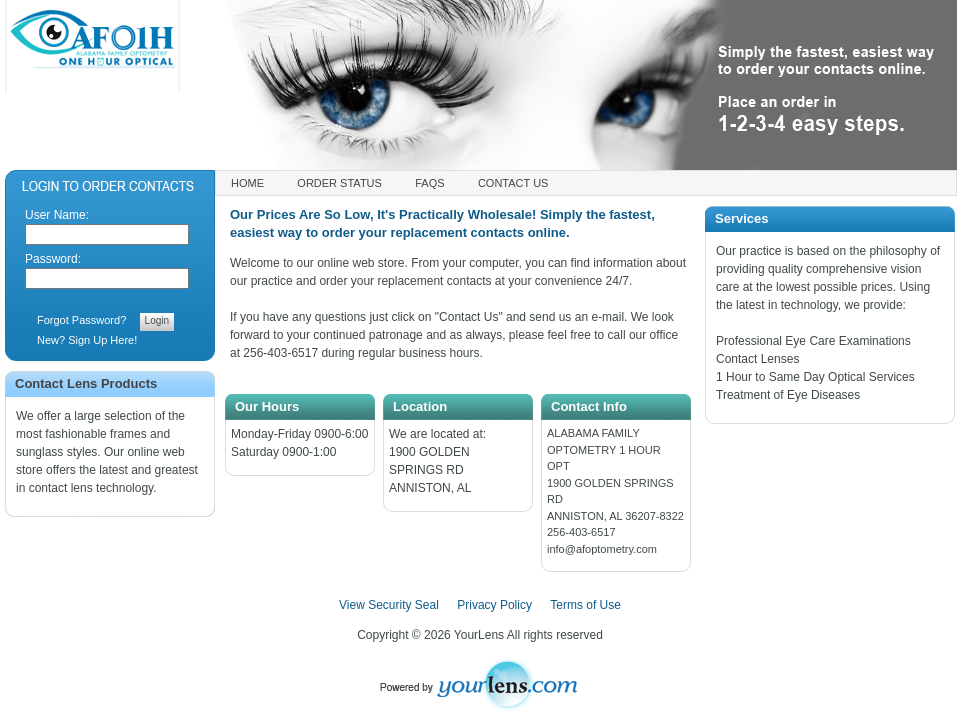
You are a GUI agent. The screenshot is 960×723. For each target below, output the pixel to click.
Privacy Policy (494, 605)
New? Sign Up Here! (87, 340)
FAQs (429, 183)
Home (247, 183)
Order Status (339, 183)
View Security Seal (389, 605)
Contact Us (513, 183)
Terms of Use (585, 605)
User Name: (57, 215)
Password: (53, 259)
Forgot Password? (81, 320)
